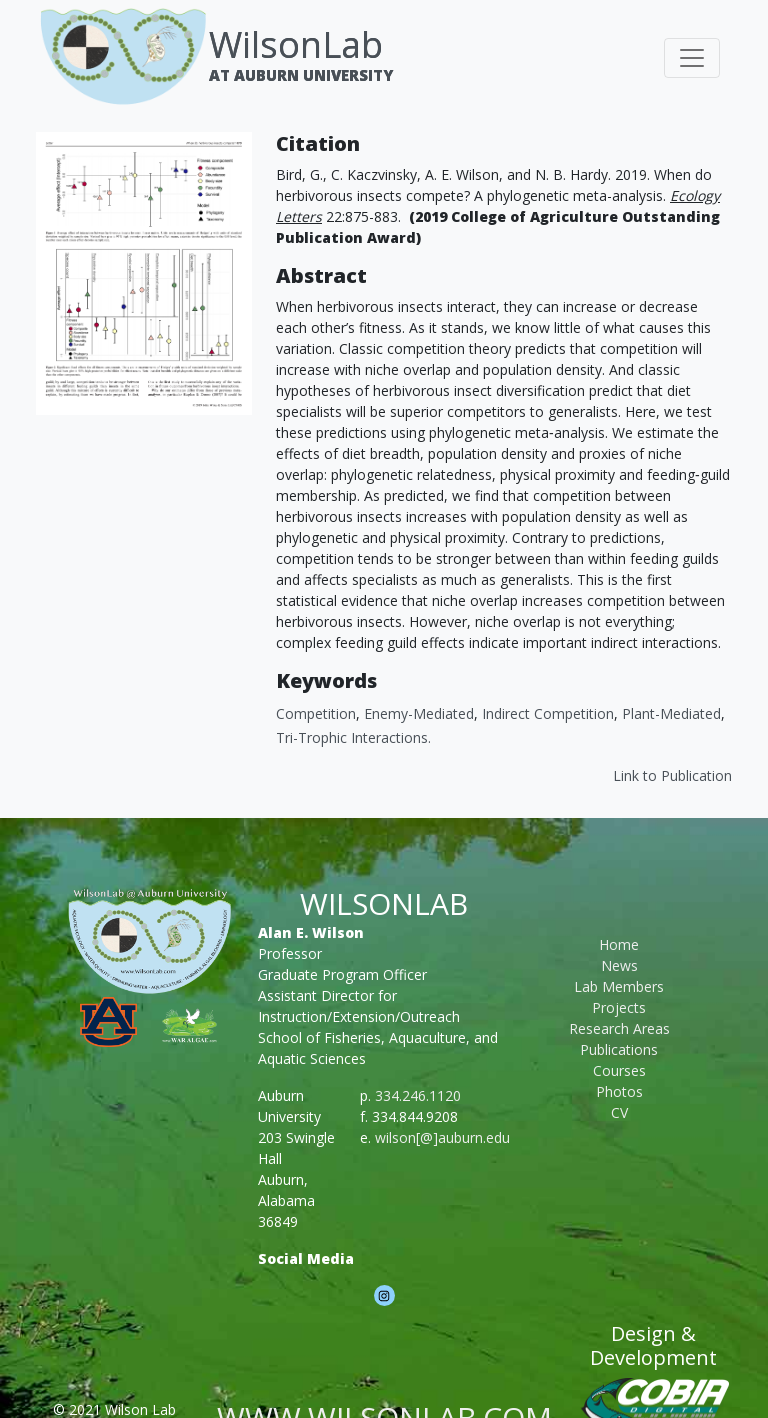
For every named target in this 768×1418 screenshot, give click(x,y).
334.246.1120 (418, 1095)
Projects (619, 1007)
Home (619, 944)
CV (619, 1112)
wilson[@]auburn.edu (442, 1137)
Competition (316, 713)
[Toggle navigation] (692, 58)
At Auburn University (301, 75)
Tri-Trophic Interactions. (353, 737)
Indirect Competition (548, 713)
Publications (619, 1049)
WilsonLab (296, 44)
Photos (619, 1091)
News (619, 965)
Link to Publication (672, 775)
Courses (619, 1070)
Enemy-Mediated (419, 713)
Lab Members (619, 986)
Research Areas (619, 1028)
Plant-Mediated (671, 713)
